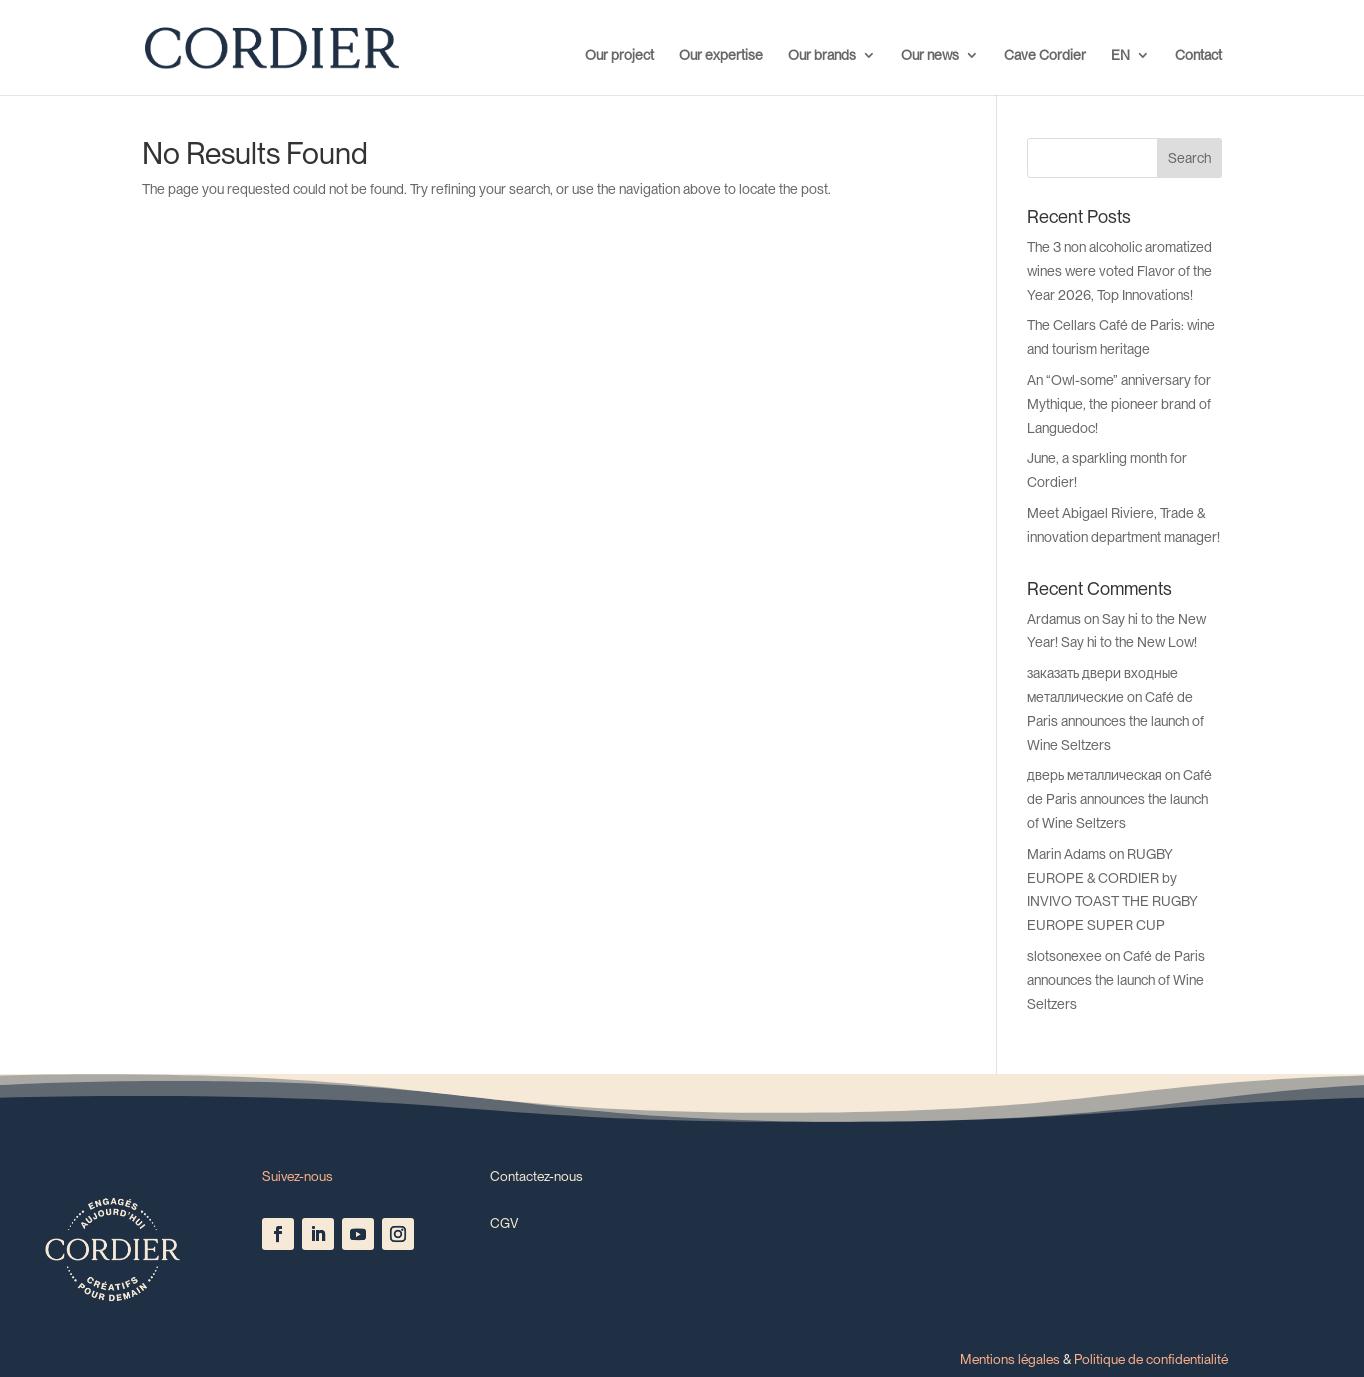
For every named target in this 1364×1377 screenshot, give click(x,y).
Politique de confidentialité (1151, 1359)
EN (1120, 55)
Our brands (822, 55)
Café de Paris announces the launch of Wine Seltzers (1115, 721)
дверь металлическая (1094, 775)
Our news (930, 55)
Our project (619, 55)
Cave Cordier (1045, 55)
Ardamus (1054, 619)
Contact (1198, 55)
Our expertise (721, 55)
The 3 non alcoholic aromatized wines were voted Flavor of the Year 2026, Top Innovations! (1119, 271)
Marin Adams (1066, 854)
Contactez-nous (536, 1176)
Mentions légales (1010, 1359)
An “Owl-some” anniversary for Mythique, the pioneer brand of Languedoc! (1119, 404)
